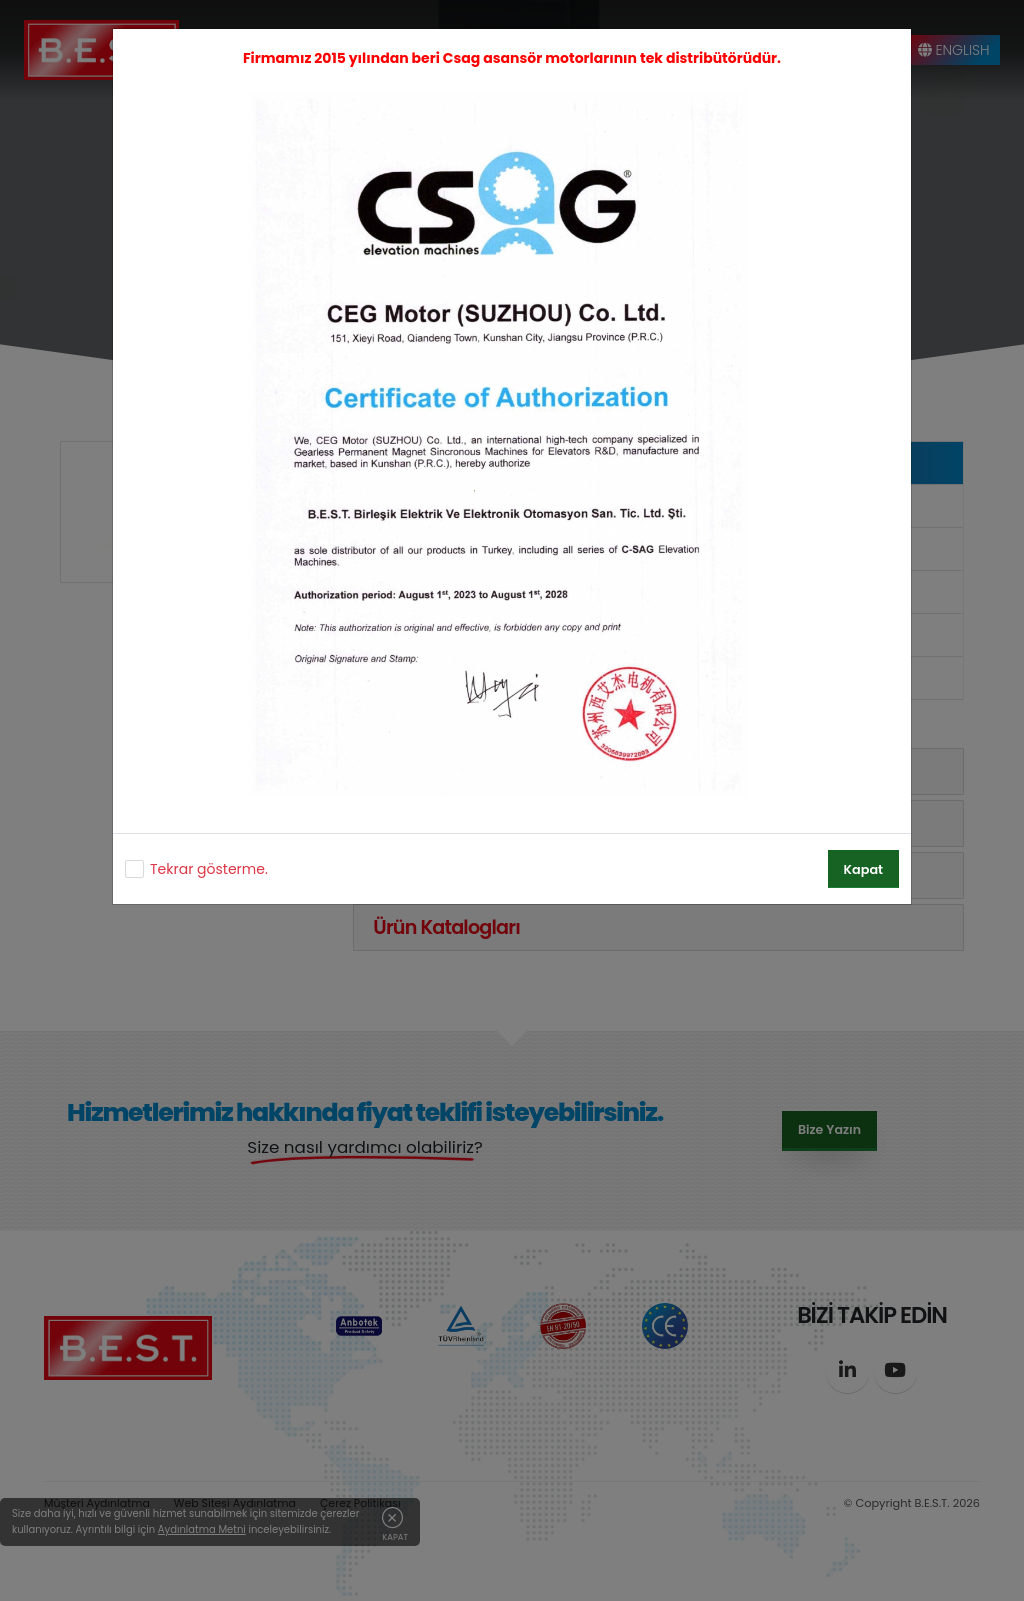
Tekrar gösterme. (209, 869)
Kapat (863, 869)
